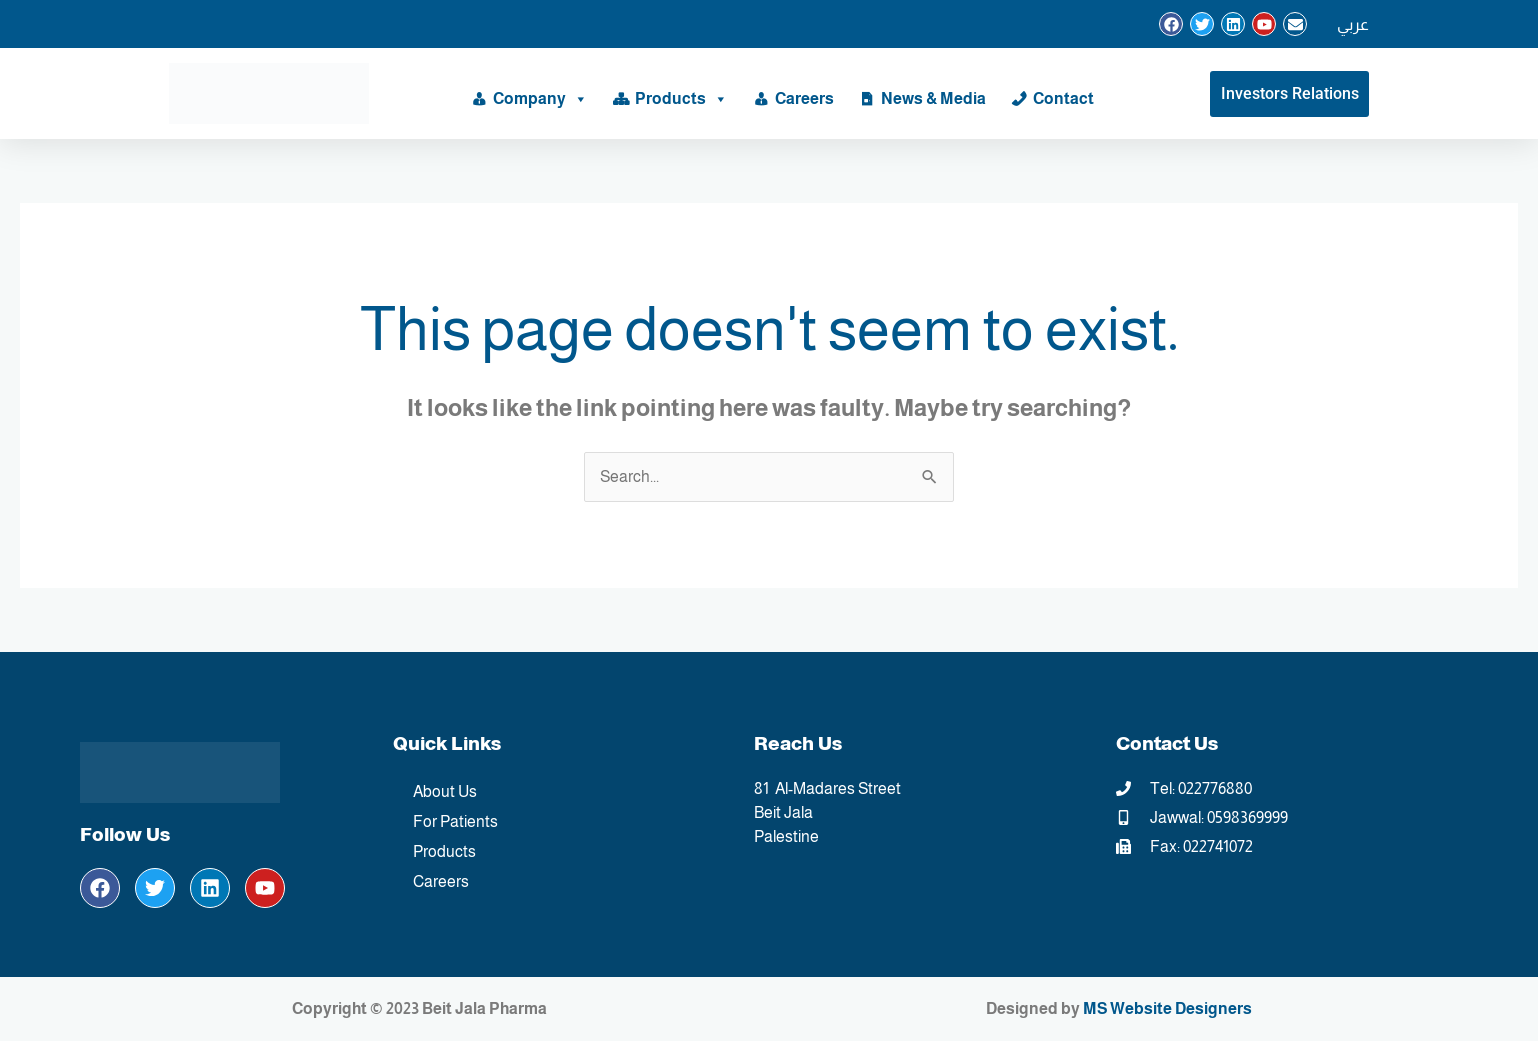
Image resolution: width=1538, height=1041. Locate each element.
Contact (1063, 98)
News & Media (933, 98)
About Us (445, 791)
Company (540, 99)
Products (681, 99)
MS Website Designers (1167, 1008)
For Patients (455, 821)
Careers (804, 98)
